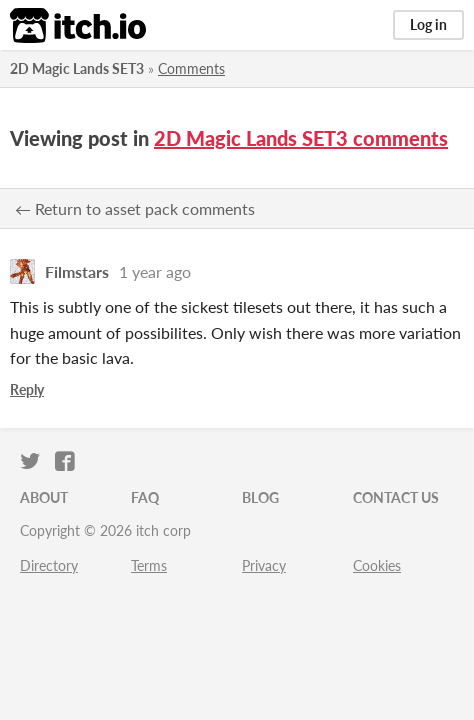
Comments (191, 68)
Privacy (264, 565)
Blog (260, 497)
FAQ (145, 497)
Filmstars (77, 271)
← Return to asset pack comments (135, 208)
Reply (27, 389)
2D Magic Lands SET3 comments (301, 138)
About (44, 497)
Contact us (396, 497)
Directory (49, 565)
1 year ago (155, 271)
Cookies (377, 565)
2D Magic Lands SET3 (77, 68)
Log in (428, 24)
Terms (149, 565)
